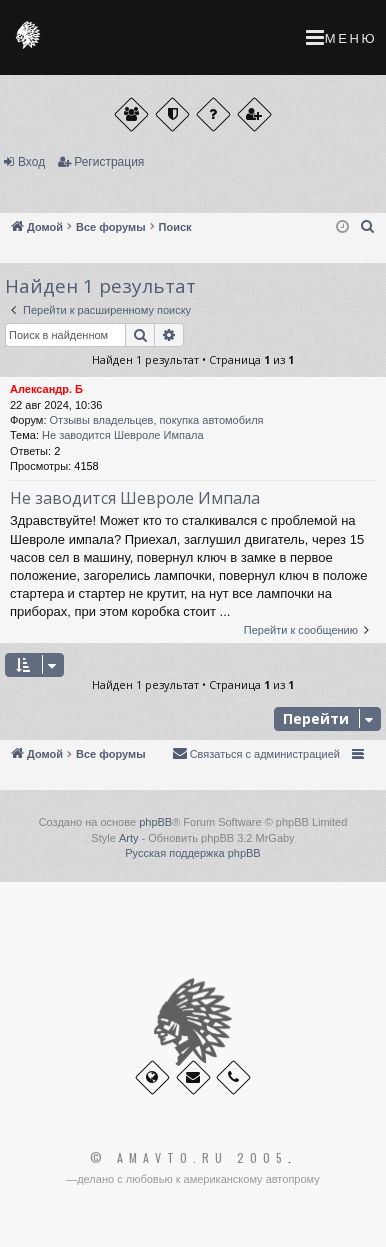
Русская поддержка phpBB (192, 853)
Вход (31, 162)
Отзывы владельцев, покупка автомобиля (157, 420)
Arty (129, 838)
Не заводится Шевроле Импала (123, 435)
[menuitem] (368, 227)
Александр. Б (46, 389)
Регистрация (109, 162)
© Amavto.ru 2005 (189, 1158)
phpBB (155, 822)
